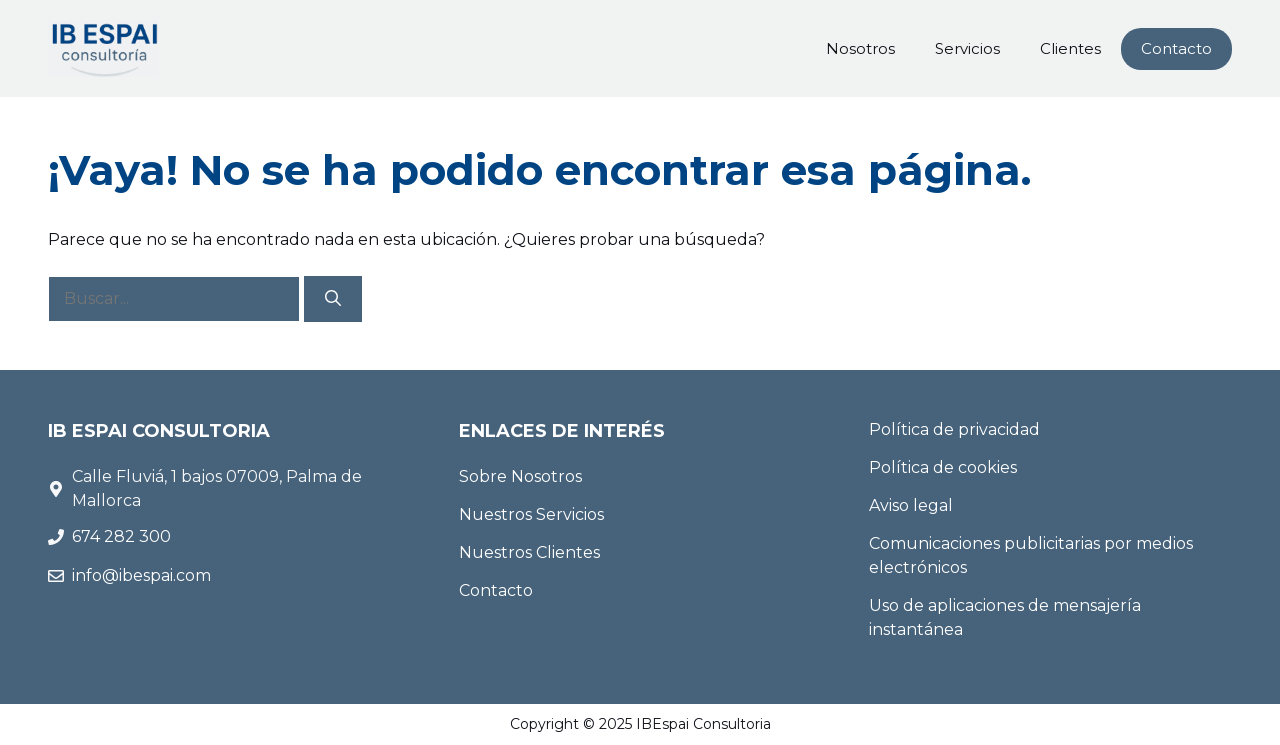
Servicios (967, 48)
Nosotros (860, 48)
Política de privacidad (954, 429)
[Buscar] (333, 299)
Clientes (1070, 48)
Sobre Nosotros (520, 476)
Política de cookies (943, 467)
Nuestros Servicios (531, 514)
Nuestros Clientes (529, 552)
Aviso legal (911, 505)
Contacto (1176, 48)
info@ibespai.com (141, 575)
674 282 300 (123, 536)
